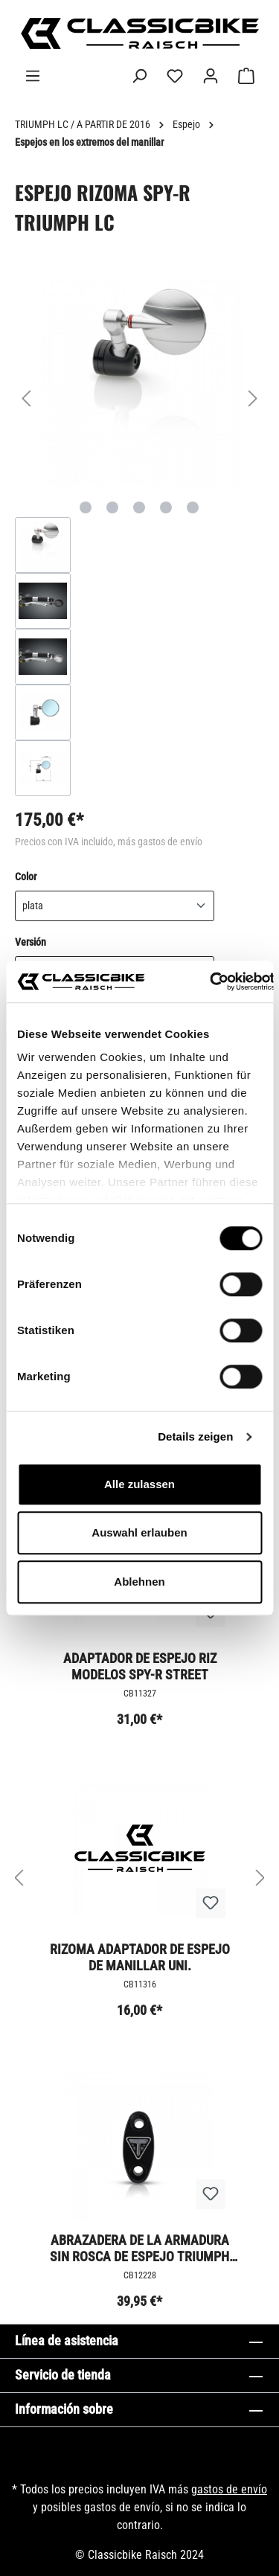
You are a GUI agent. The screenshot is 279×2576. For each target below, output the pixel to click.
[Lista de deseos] (175, 76)
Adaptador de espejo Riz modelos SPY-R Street (140, 1666)
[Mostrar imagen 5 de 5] (193, 507)
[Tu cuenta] (210, 76)
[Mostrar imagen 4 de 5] (166, 507)
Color (25, 875)
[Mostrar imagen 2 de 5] (112, 507)
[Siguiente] (253, 398)
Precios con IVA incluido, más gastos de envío (108, 842)
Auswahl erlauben (139, 1532)
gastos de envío (229, 2489)
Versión (30, 941)
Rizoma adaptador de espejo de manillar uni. (140, 1957)
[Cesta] (246, 76)
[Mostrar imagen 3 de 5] (139, 507)
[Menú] (33, 76)
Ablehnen (139, 1581)
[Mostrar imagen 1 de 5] (86, 507)
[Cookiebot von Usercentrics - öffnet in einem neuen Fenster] (210, 981)
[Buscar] (139, 76)
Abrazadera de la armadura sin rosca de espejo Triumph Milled (139, 2248)
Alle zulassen (139, 1484)
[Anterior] (26, 398)
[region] (139, 537)
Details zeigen (195, 1436)
